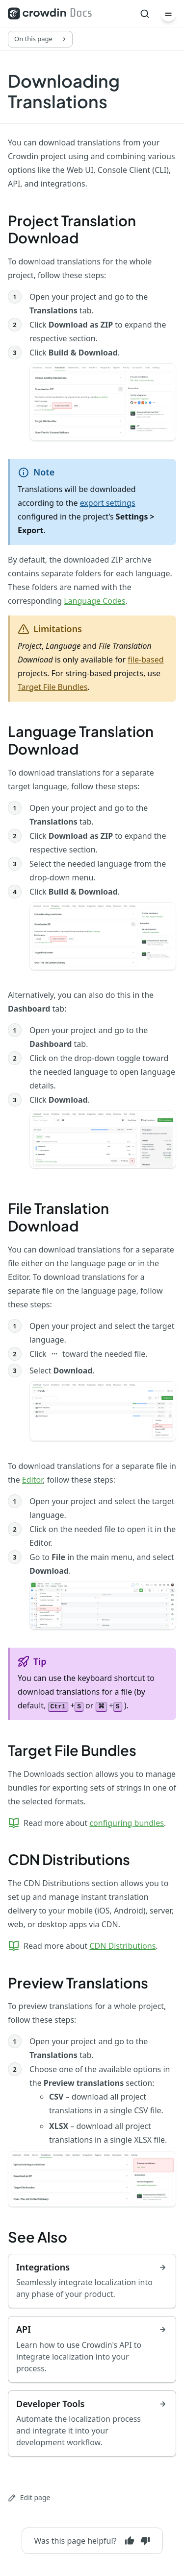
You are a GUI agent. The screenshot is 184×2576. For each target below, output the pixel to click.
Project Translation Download (72, 229)
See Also (37, 2236)
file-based (145, 659)
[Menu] (168, 14)
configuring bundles (126, 1823)
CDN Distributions (69, 1859)
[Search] (145, 14)
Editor (32, 1479)
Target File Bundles (52, 687)
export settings (107, 502)
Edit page (29, 2497)
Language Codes (94, 600)
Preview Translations (78, 1982)
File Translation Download (58, 1216)
